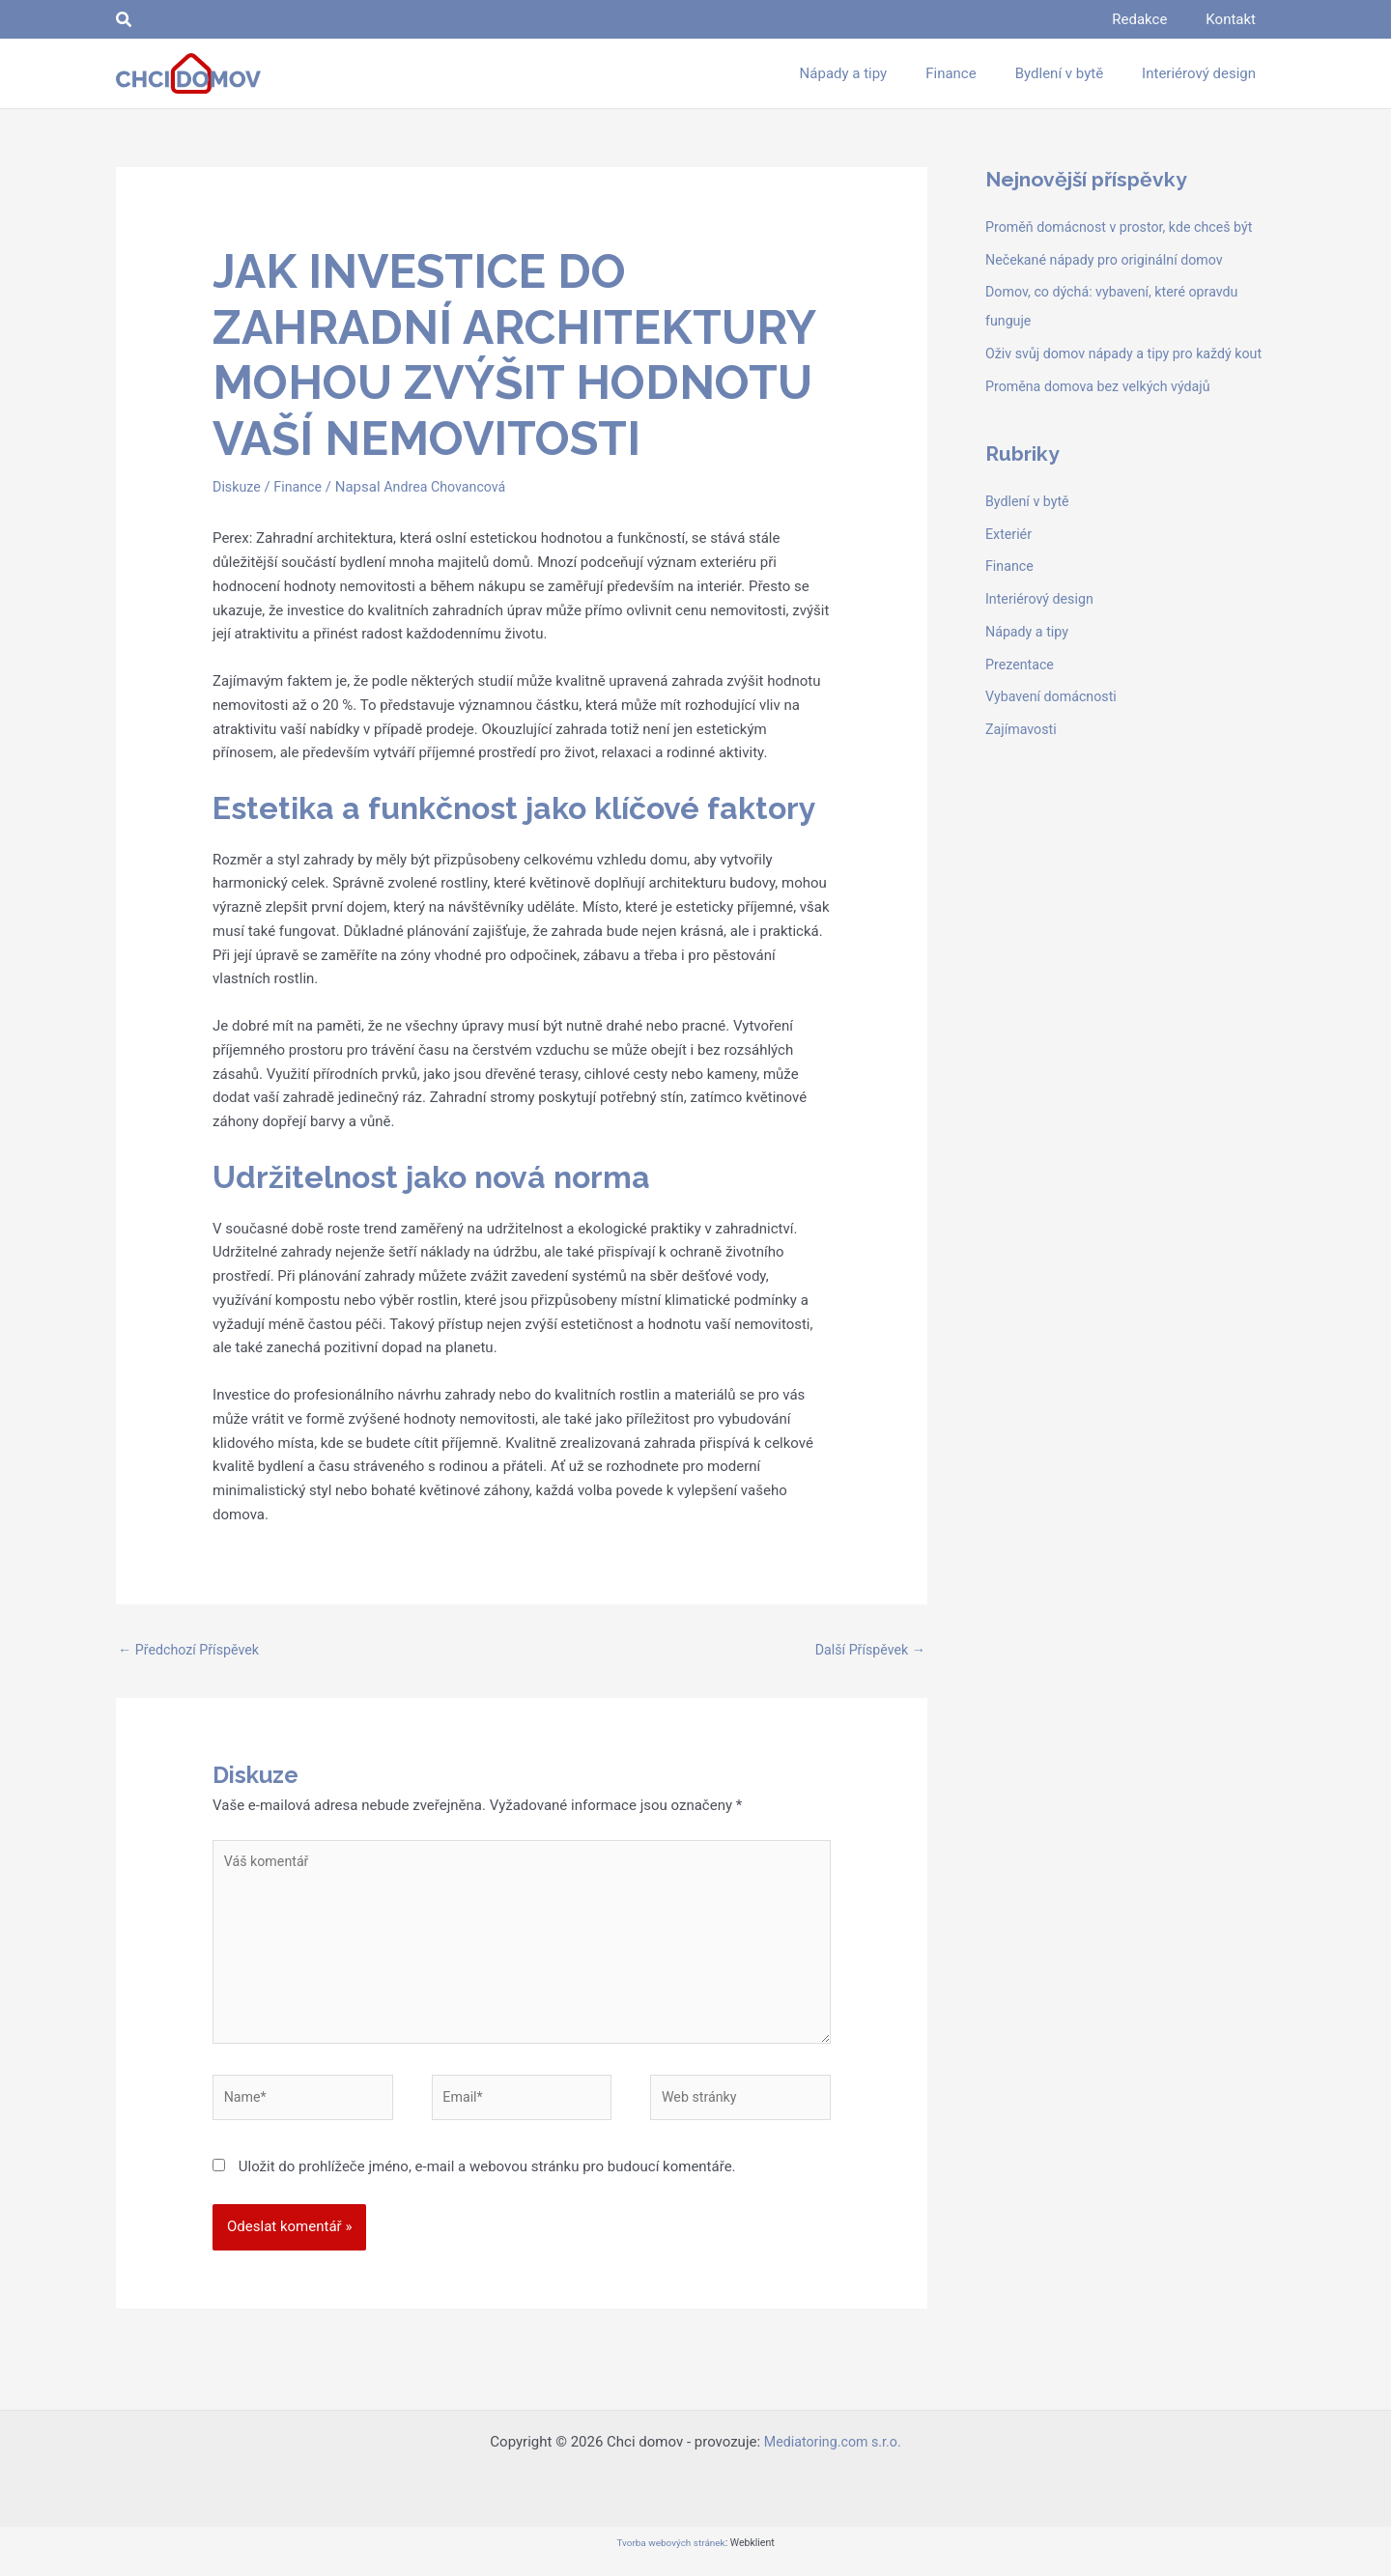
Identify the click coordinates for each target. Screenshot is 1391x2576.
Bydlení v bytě (1029, 530)
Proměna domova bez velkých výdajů (1103, 415)
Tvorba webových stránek (670, 2558)
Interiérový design (1042, 628)
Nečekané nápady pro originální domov (1110, 260)
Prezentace (1021, 693)
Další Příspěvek (867, 1649)
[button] (124, 20)
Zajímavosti (1023, 758)
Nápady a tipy (1029, 660)
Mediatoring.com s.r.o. (832, 2457)
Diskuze (238, 486)
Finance (301, 486)
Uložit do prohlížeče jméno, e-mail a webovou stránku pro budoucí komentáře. (487, 2182)
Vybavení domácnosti (1054, 725)
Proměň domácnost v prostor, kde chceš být (1126, 227)
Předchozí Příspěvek (192, 1649)
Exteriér (1010, 563)
